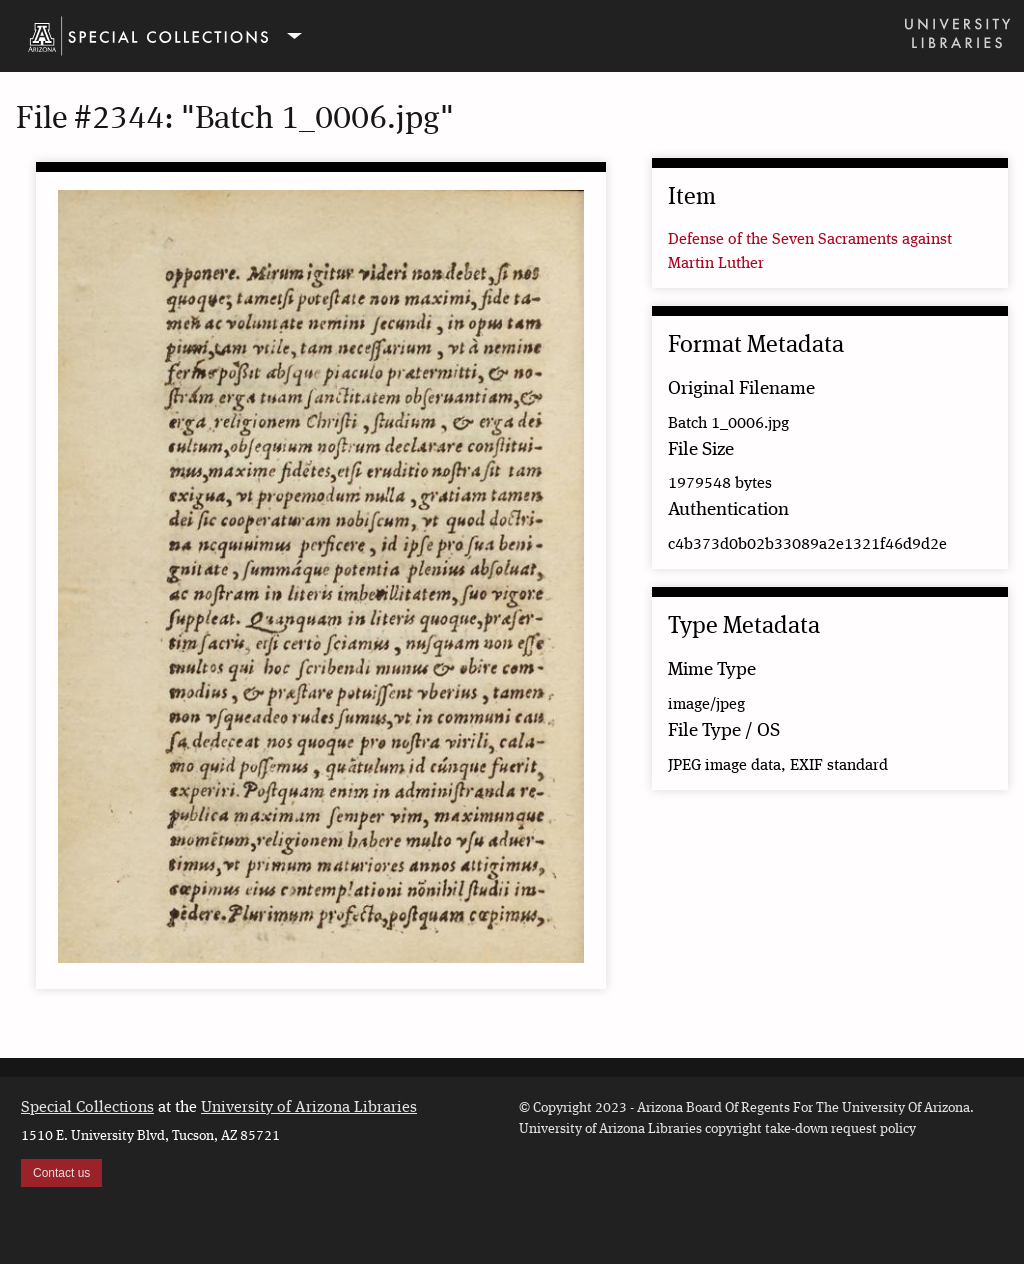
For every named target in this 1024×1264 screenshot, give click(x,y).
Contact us (61, 1173)
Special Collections (87, 1108)
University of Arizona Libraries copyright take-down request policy (717, 1129)
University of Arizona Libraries (309, 1108)
